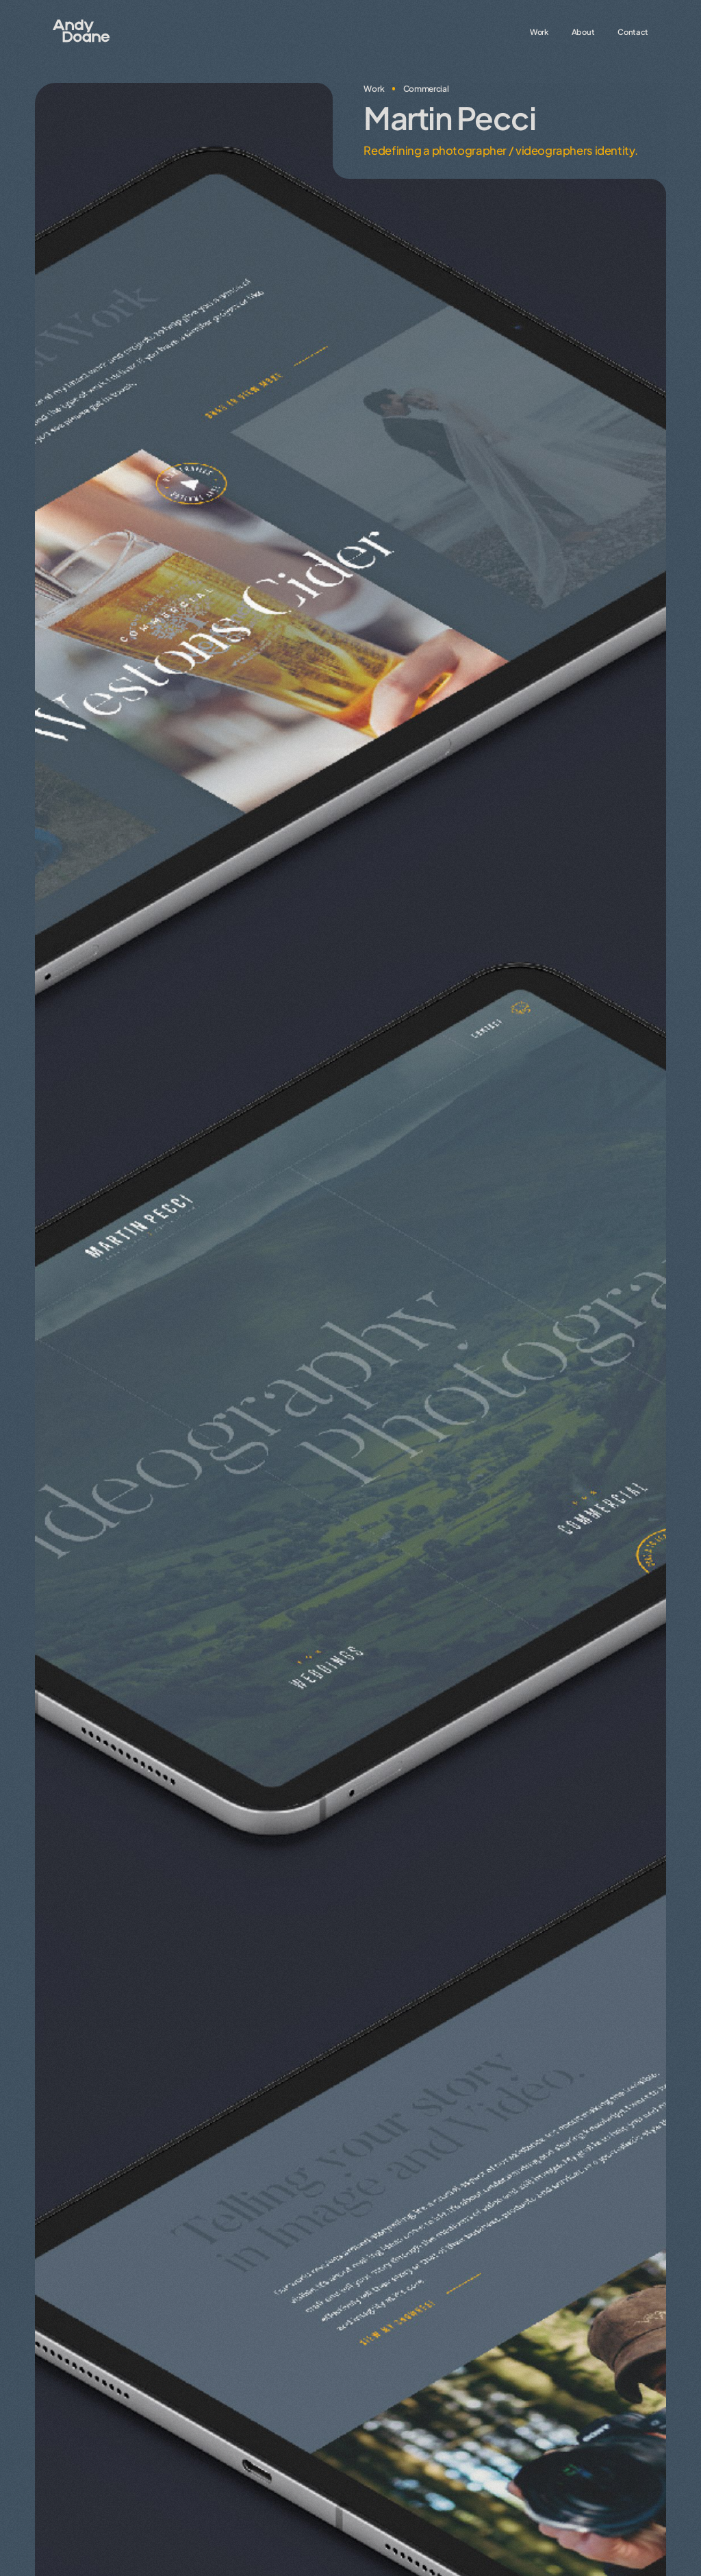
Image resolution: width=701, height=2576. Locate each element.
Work (539, 31)
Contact (632, 31)
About (583, 31)
